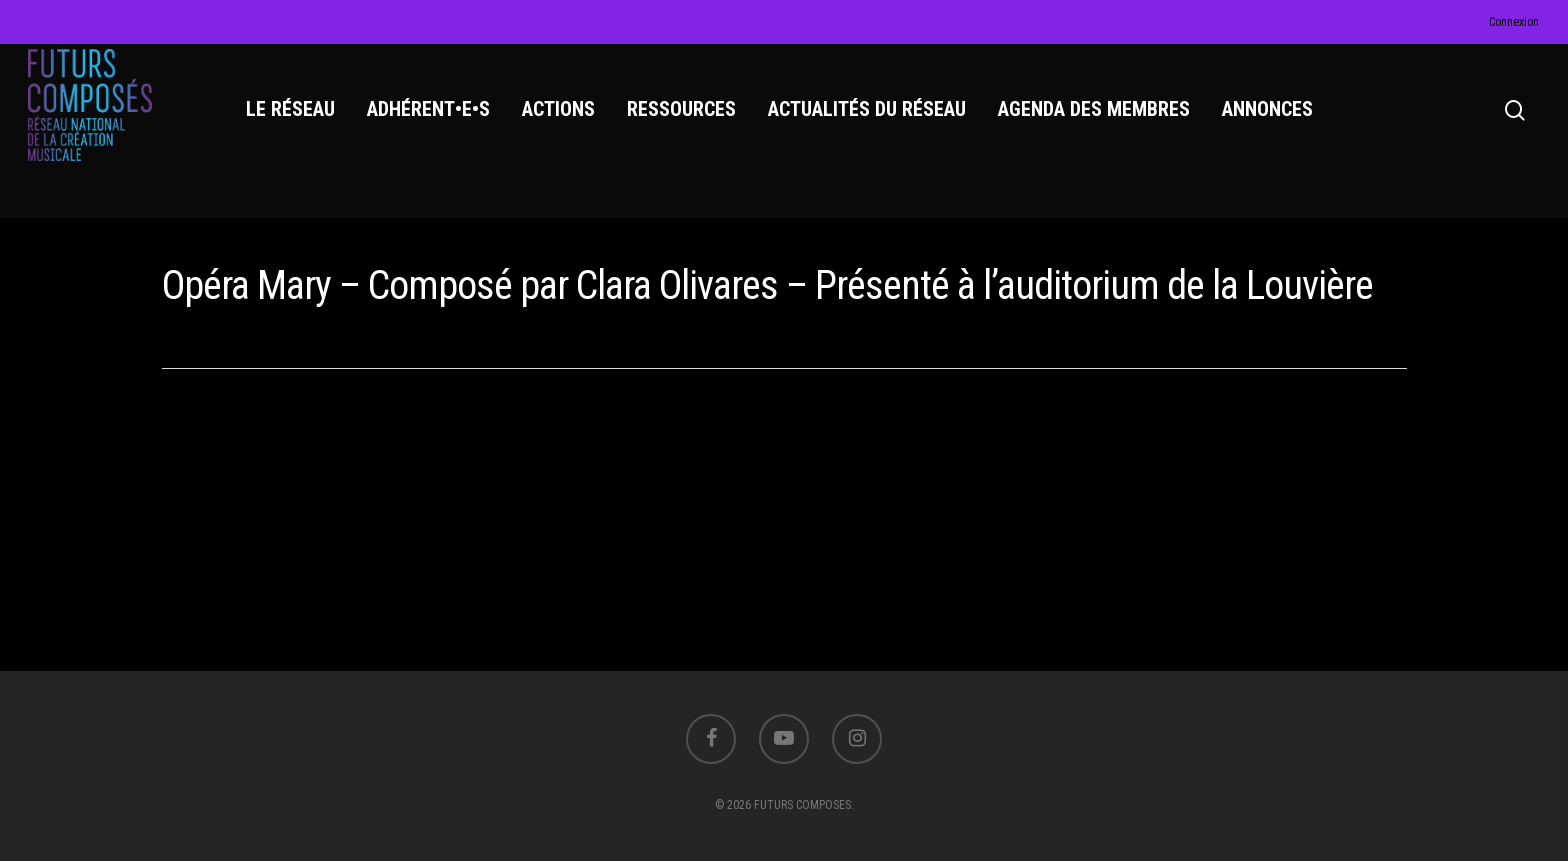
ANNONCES (1272, 121)
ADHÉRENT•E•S (433, 121)
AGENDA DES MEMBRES (1099, 121)
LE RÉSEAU (295, 121)
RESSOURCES (686, 121)
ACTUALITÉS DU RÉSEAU (872, 121)
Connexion (1514, 22)
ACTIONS (563, 121)
